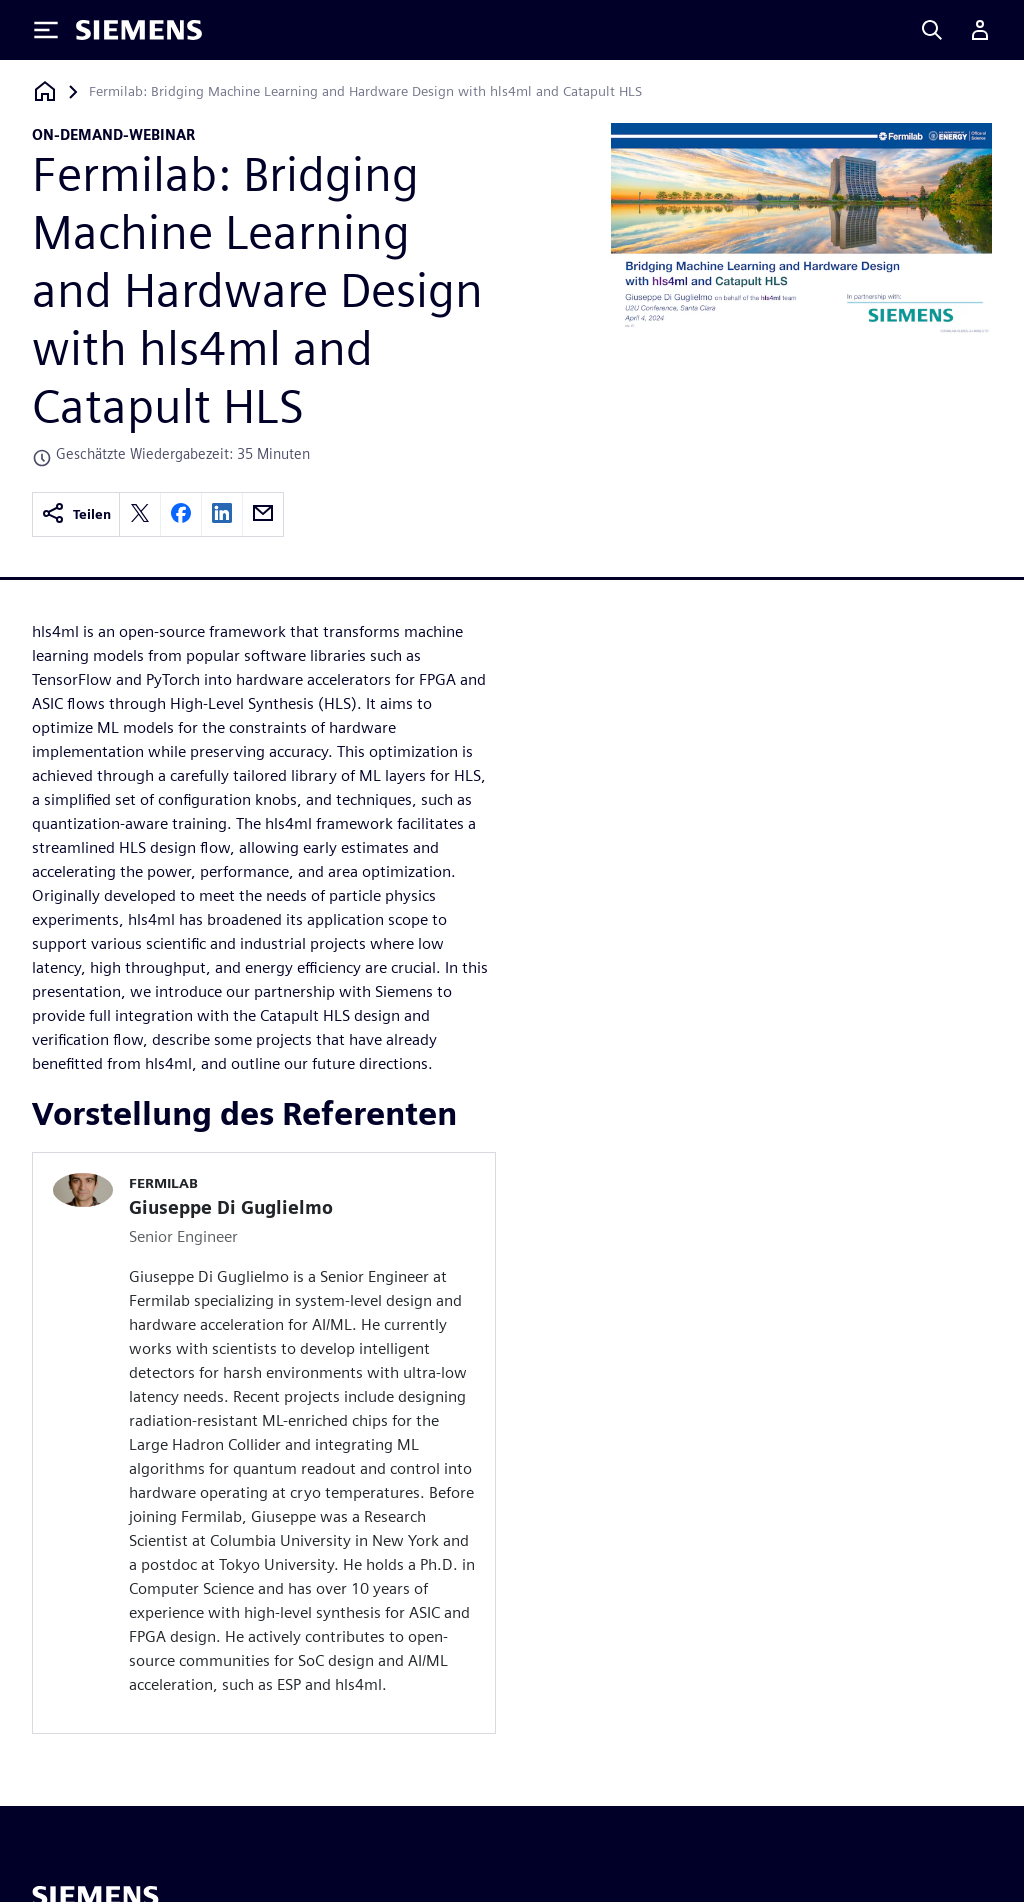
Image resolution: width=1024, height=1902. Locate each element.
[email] (263, 514)
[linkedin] (222, 514)
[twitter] (140, 514)
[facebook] (181, 514)
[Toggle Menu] (46, 30)
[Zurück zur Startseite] (45, 91)
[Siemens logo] (139, 30)
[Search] (932, 30)
